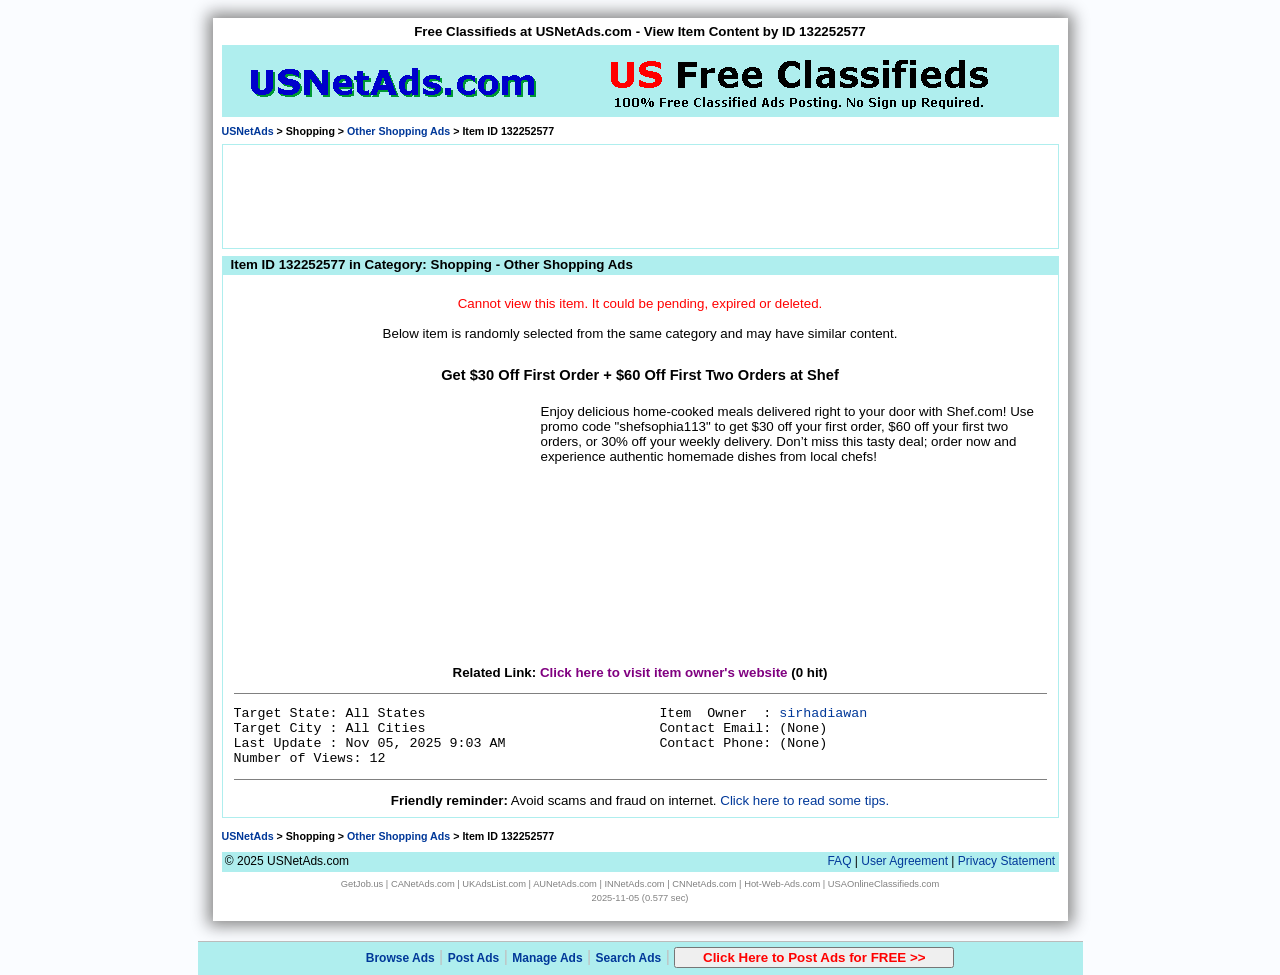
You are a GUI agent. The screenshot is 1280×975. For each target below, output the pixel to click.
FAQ (839, 861)
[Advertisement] (640, 195)
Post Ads (474, 958)
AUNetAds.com (565, 884)
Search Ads (629, 958)
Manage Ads (547, 958)
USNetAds (248, 131)
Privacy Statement (1006, 861)
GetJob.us (362, 884)
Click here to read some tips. (804, 800)
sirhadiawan (823, 713)
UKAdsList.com (494, 884)
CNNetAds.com (704, 884)
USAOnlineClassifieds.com (883, 884)
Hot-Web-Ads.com (782, 884)
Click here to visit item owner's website (664, 672)
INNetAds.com (635, 884)
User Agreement (904, 861)
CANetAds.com (423, 884)
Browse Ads (400, 958)
